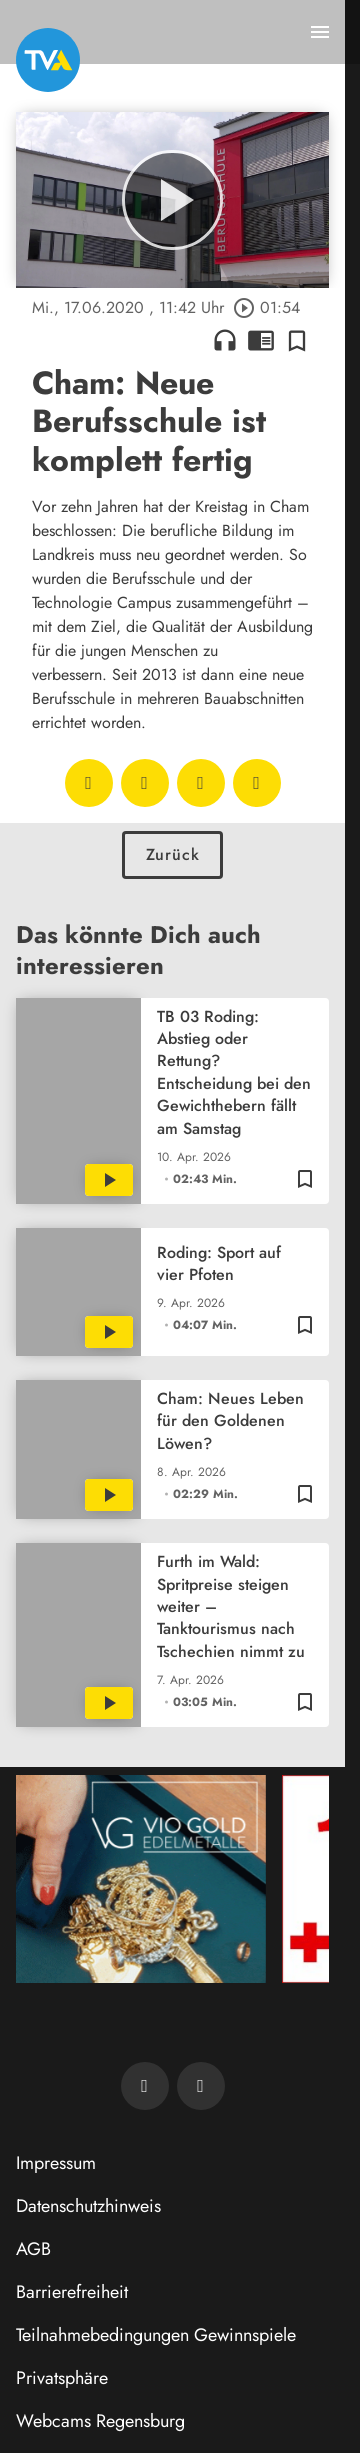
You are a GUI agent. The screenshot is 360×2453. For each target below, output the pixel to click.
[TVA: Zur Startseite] (48, 60)
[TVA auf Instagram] (201, 2086)
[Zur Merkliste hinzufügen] (297, 340)
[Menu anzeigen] (320, 32)
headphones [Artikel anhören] (225, 340)
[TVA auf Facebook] (145, 2086)
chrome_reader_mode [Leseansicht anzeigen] (261, 340)
